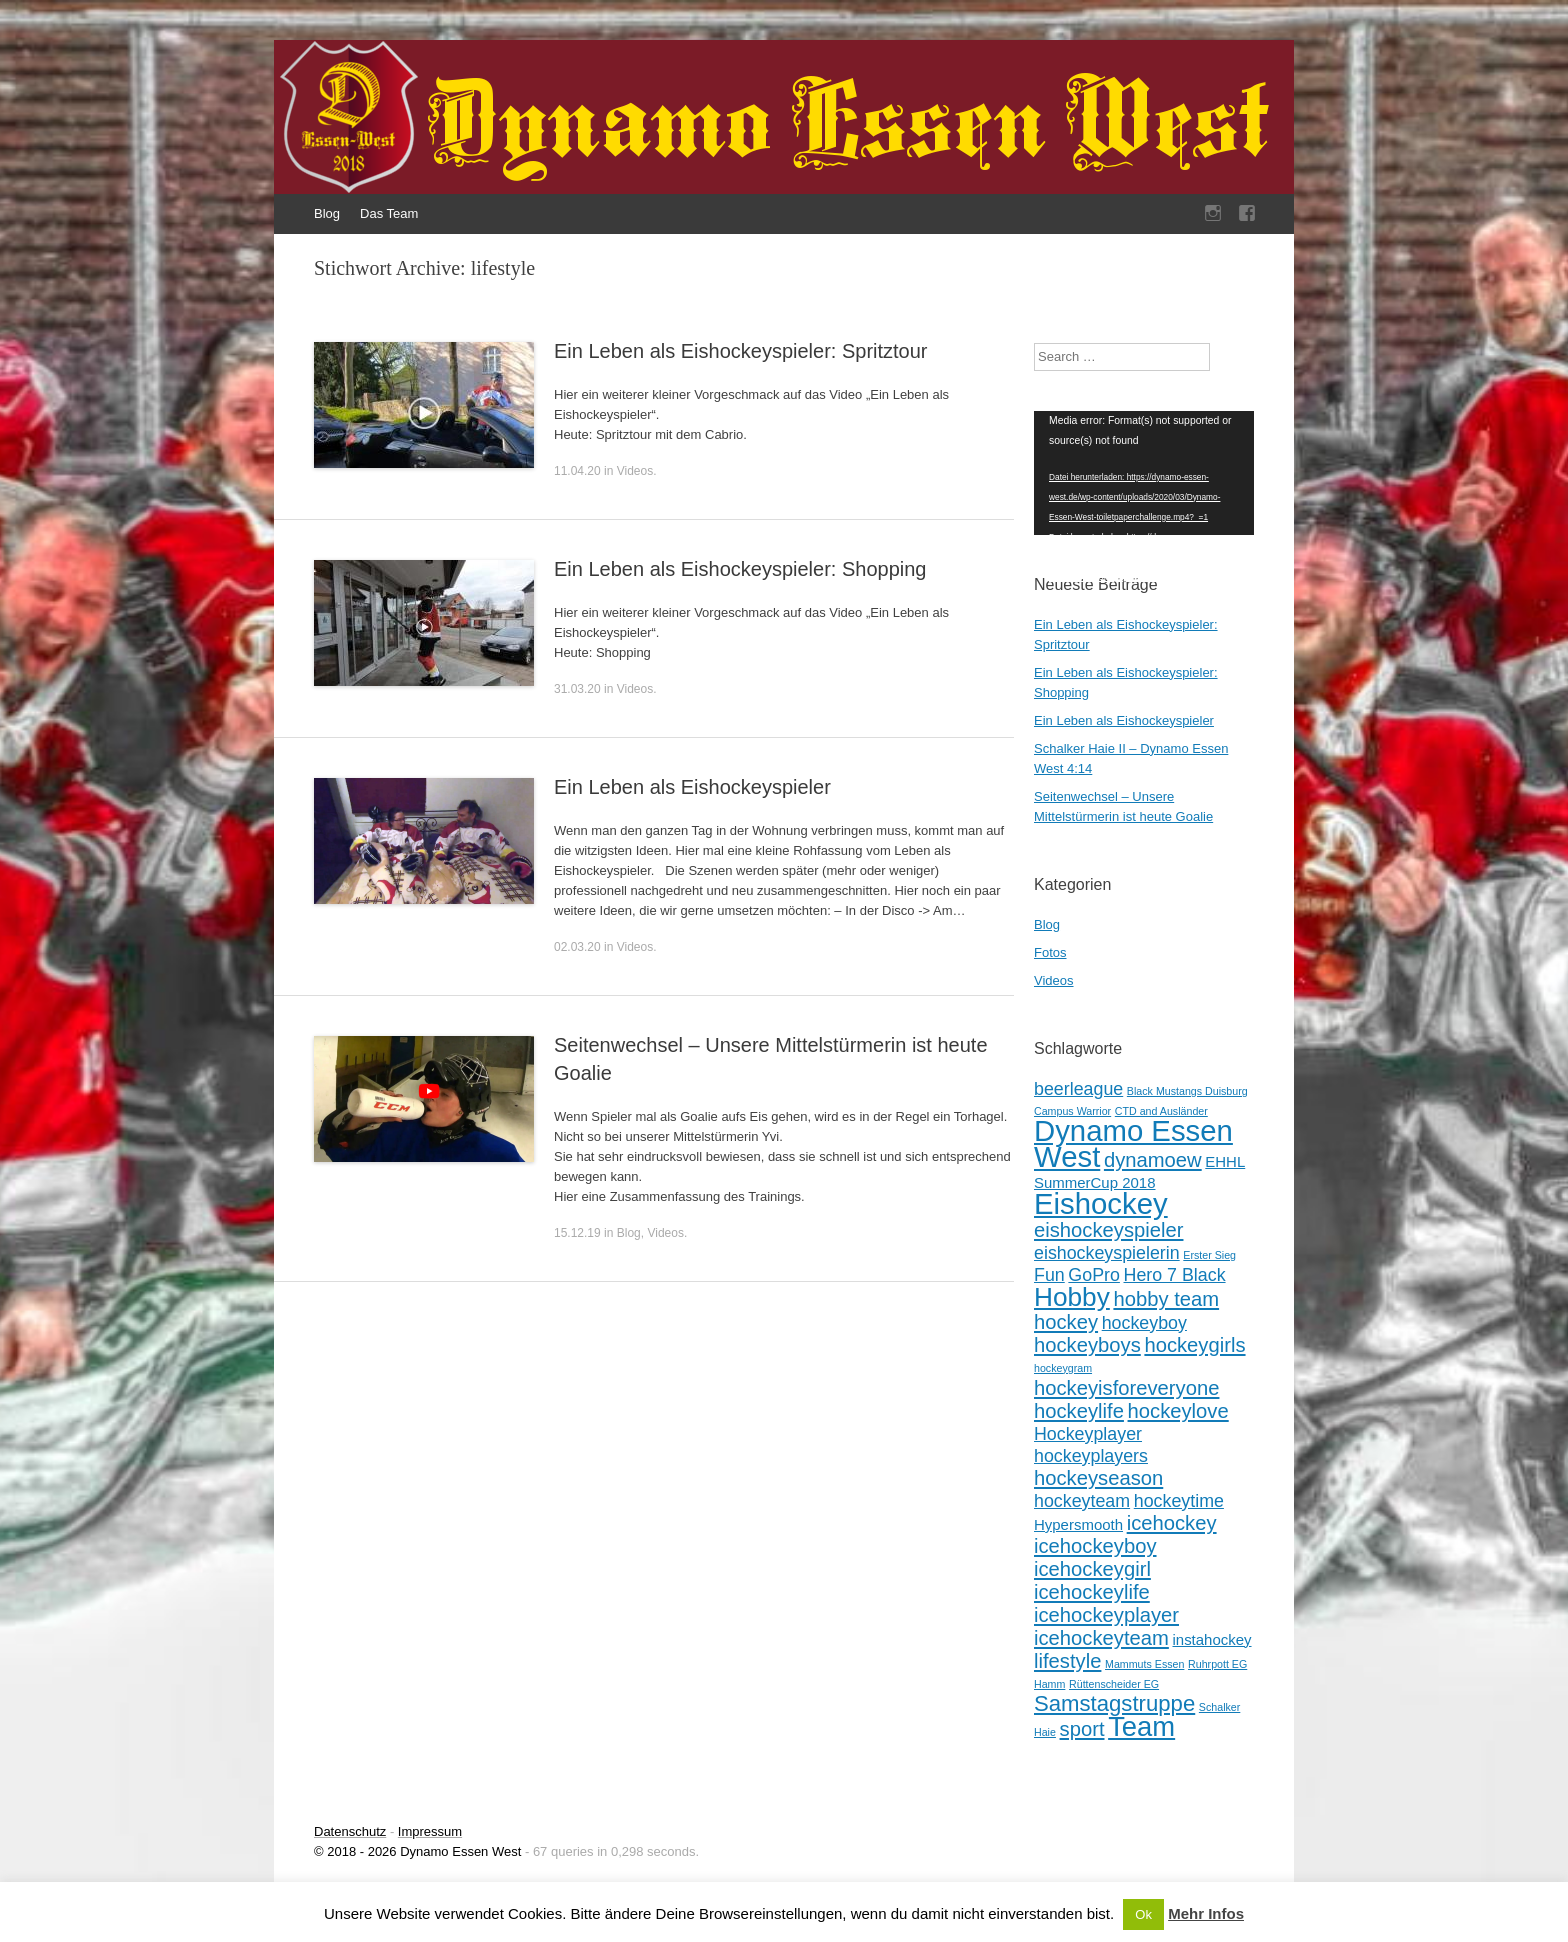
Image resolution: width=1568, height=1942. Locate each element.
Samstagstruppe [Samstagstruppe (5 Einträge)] (1114, 1703)
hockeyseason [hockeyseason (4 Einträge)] (1098, 1478)
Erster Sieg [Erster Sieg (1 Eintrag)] (1209, 1255)
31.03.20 (577, 689)
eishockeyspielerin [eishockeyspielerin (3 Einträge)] (1107, 1253)
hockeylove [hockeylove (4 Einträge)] (1178, 1411)
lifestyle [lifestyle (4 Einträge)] (1067, 1661)
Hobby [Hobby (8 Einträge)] (1072, 1297)
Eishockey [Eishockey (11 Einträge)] (1101, 1203)
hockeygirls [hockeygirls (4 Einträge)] (1194, 1345)
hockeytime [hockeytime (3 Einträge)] (1179, 1501)
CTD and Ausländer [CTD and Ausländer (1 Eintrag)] (1161, 1111)
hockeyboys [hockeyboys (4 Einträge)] (1087, 1345)
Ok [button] (1143, 1914)
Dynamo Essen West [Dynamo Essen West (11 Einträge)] (1133, 1143)
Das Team (389, 213)
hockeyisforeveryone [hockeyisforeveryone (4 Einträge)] (1126, 1388)
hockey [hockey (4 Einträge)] (1066, 1322)
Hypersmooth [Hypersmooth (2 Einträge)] (1078, 1524)
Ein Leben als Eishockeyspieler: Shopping (740, 569)
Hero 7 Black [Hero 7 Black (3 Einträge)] (1175, 1275)
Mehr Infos (1206, 1913)
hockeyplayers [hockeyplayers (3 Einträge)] (1091, 1456)
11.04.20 (577, 471)
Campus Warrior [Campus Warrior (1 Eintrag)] (1072, 1111)
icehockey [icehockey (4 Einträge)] (1172, 1523)
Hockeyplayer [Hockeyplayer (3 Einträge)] (1088, 1434)
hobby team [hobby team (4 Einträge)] (1166, 1299)
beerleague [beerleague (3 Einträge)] (1078, 1089)
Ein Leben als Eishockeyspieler (692, 787)
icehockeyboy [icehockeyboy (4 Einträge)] (1095, 1546)
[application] (1144, 473)
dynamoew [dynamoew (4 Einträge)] (1153, 1160)
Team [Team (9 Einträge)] (1141, 1726)
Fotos (1050, 952)
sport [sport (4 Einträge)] (1082, 1729)
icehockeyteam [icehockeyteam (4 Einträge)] (1101, 1638)
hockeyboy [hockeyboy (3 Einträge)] (1144, 1323)
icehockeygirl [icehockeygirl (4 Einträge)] (1092, 1569)
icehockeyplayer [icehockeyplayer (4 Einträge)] (1106, 1615)
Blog (327, 213)
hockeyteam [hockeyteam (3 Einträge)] (1082, 1501)
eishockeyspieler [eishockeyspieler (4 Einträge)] (1108, 1230)
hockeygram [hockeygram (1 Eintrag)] (1063, 1368)
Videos (635, 471)
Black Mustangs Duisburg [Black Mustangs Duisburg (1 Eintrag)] (1187, 1091)
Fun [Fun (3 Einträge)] (1049, 1275)
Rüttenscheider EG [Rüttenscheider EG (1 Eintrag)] (1114, 1684)
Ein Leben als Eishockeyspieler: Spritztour (741, 351)
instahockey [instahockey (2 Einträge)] (1211, 1639)
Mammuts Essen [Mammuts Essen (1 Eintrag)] (1144, 1664)
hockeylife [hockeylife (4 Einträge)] (1079, 1411)
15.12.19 (577, 1233)
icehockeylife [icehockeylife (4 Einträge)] (1092, 1592)
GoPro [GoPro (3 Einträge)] (1094, 1275)
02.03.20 (577, 947)
